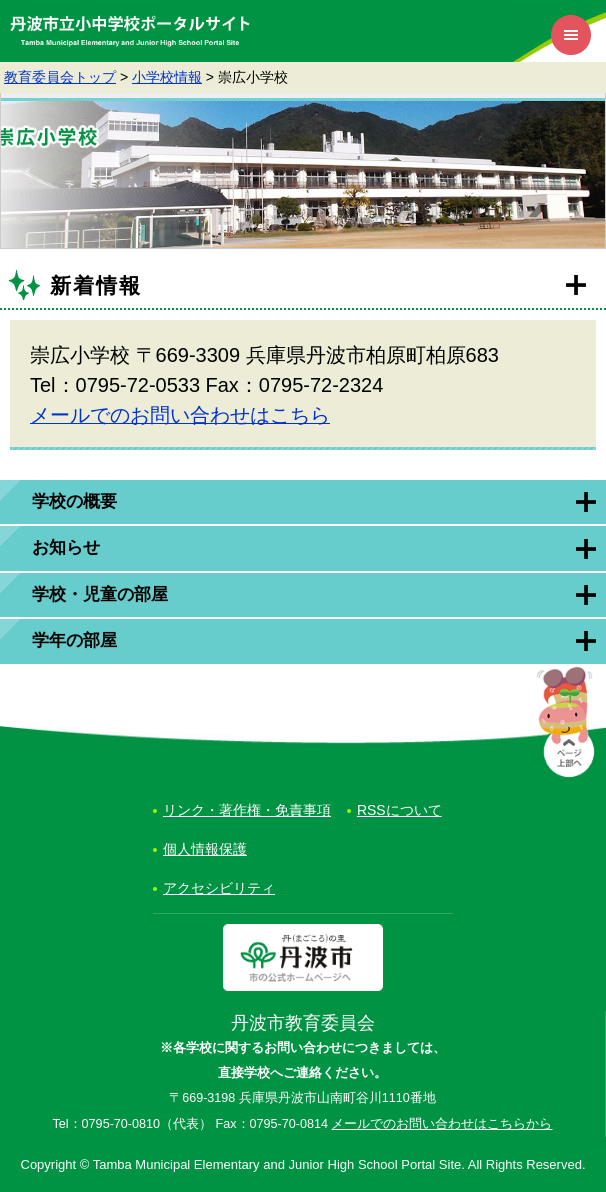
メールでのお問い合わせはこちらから (441, 1124)
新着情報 (96, 285)
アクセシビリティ (219, 888)
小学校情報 (167, 77)
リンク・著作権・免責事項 (247, 810)
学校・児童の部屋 (100, 594)
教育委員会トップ (60, 77)
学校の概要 (74, 501)
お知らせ (66, 547)
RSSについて (399, 810)
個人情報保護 (205, 849)
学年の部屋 (74, 640)
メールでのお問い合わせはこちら (180, 415)
